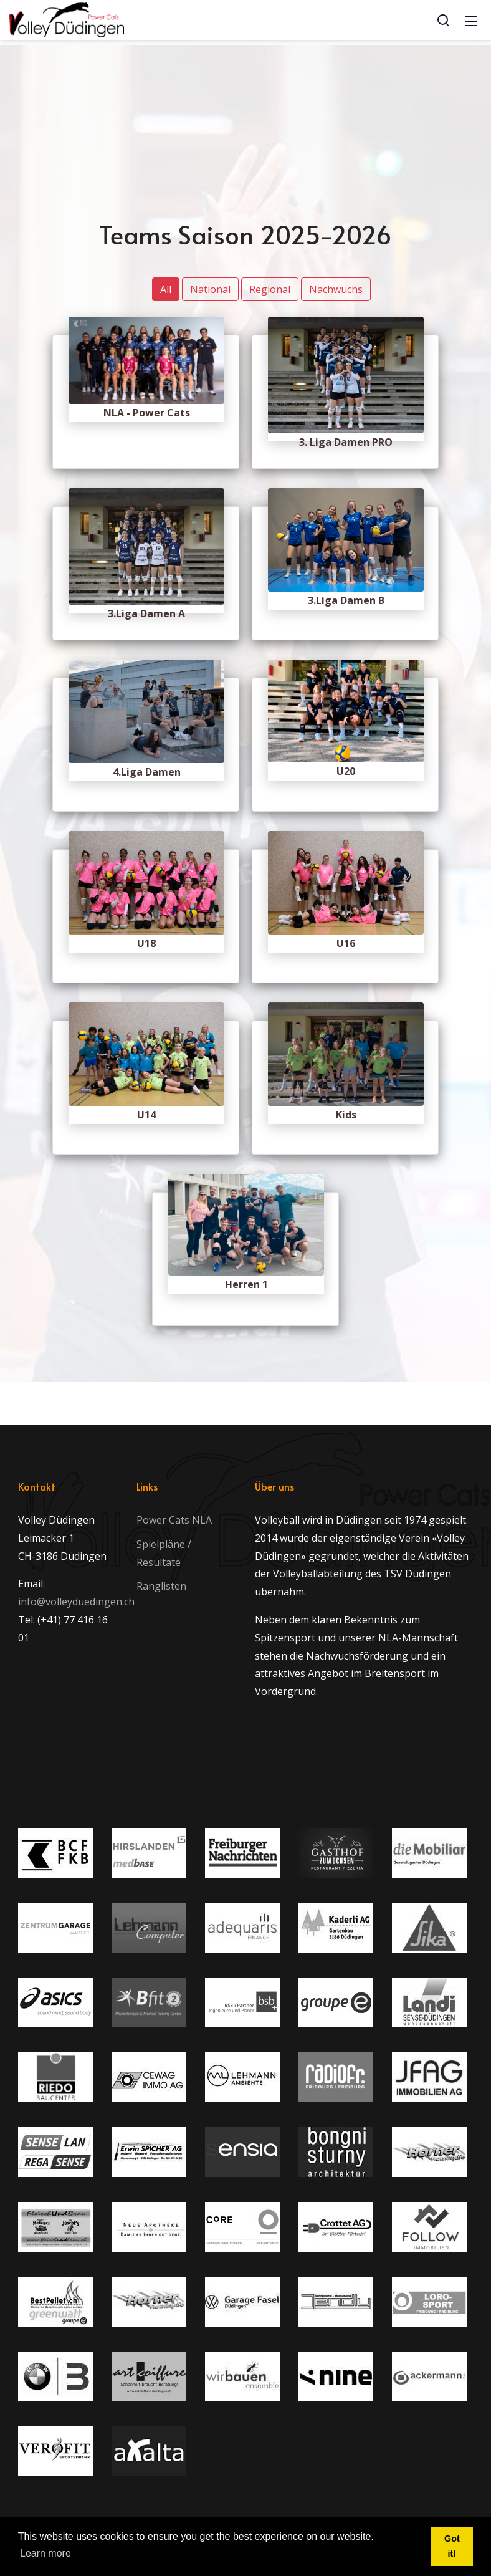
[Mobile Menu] (471, 20)
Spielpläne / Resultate (163, 1553)
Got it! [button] (452, 2546)
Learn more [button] (45, 2553)
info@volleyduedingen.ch (76, 1601)
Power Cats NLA (174, 1520)
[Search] (443, 20)
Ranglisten (161, 1586)
